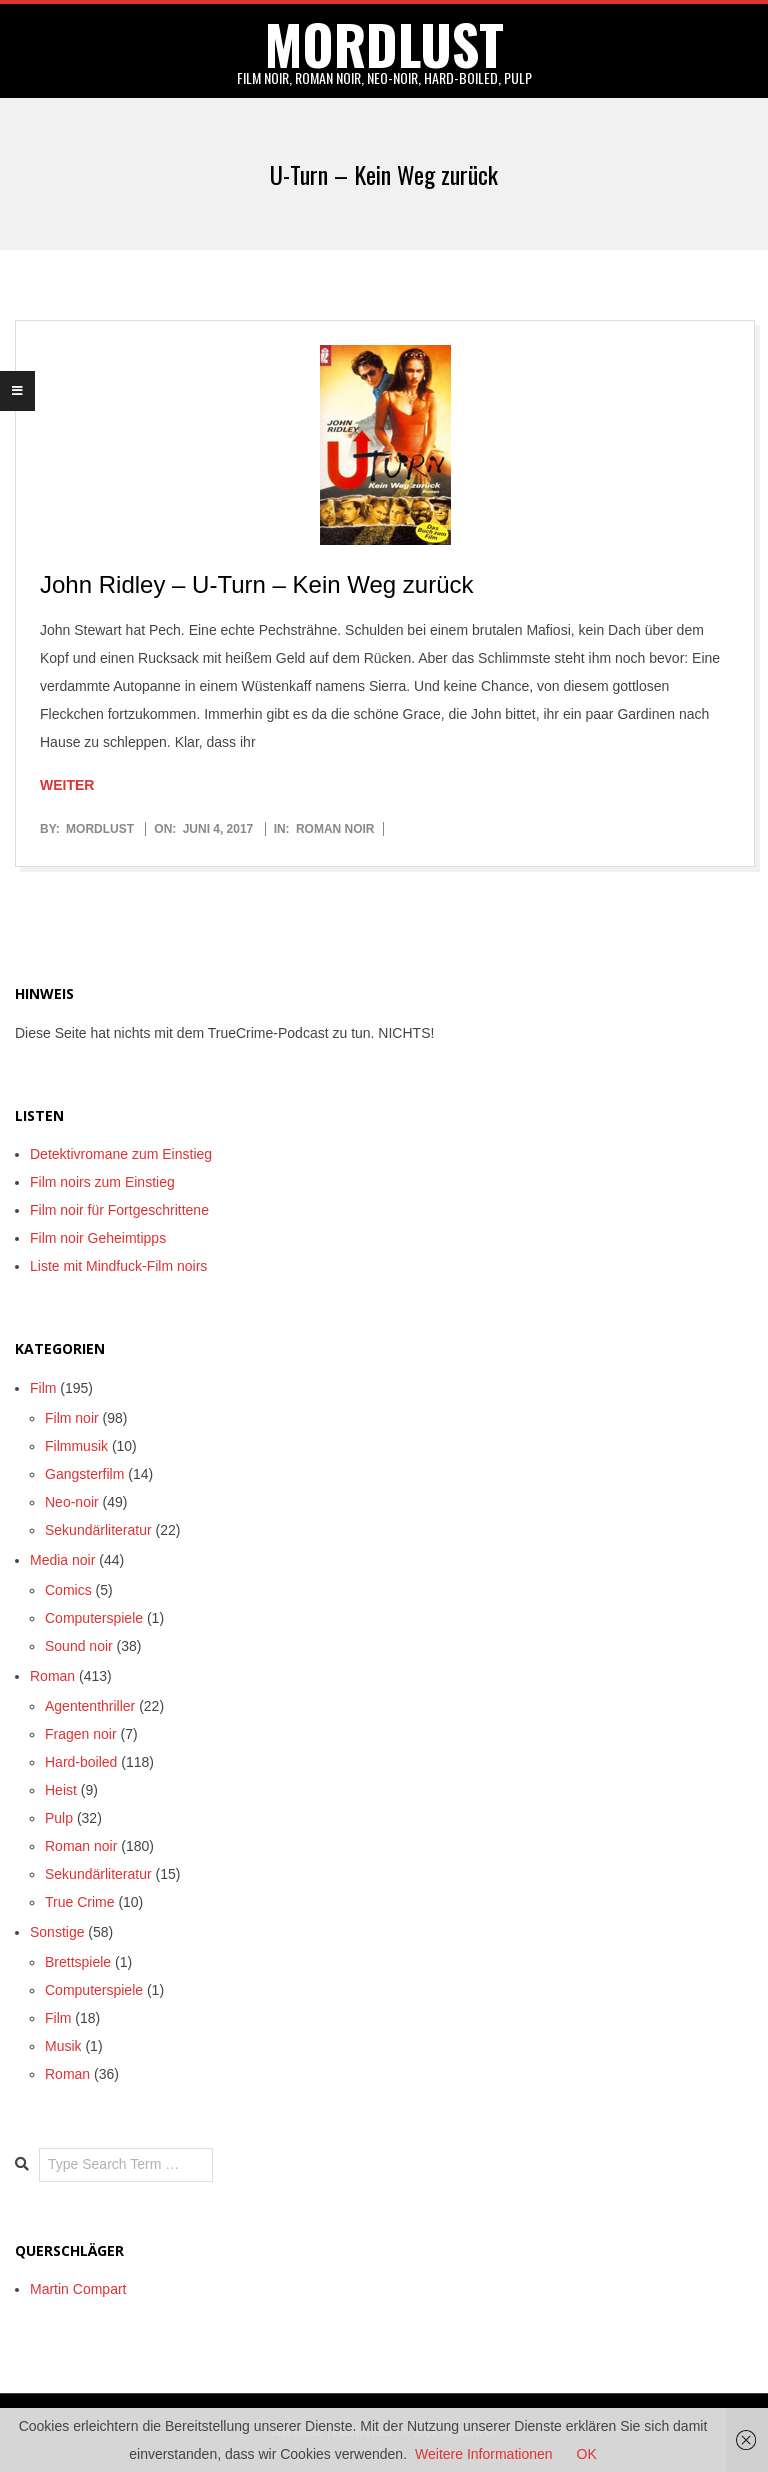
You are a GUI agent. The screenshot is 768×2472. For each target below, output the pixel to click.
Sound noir (79, 1646)
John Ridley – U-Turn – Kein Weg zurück (257, 584)
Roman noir (335, 829)
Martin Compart (78, 2289)
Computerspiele (94, 1618)
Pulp (59, 1818)
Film (43, 1388)
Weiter (67, 785)
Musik (63, 2046)
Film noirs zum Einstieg (102, 1182)
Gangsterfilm (84, 1474)
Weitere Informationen (483, 2454)
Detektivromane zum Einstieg (121, 1154)
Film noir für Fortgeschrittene (119, 1210)
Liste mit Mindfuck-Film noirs (118, 1266)
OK (587, 2454)
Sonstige (57, 1932)
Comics (68, 1590)
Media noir (62, 1560)
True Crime (80, 1902)
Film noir (72, 1418)
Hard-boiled (81, 1762)
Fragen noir (81, 1734)
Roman (52, 1676)
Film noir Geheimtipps (98, 1238)
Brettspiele (78, 1962)
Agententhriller (90, 1706)
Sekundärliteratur (98, 1530)
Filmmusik (76, 1446)
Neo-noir (72, 1502)
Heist (61, 1790)
